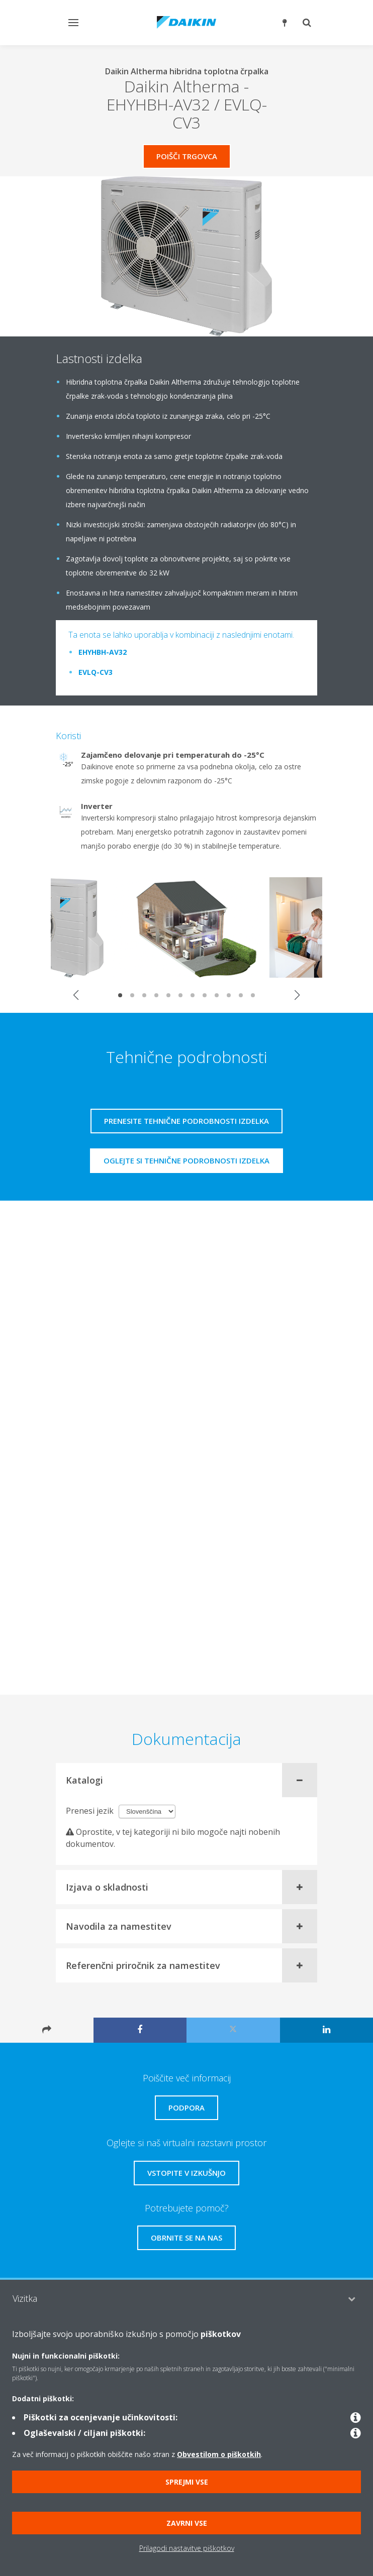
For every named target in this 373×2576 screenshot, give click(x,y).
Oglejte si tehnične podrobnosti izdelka (186, 1160)
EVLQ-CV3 (95, 672)
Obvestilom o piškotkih (219, 2454)
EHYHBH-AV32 (102, 652)
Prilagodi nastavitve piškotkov (186, 2548)
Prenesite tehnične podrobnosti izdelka (186, 1121)
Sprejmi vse (186, 2482)
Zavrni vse (186, 2523)
